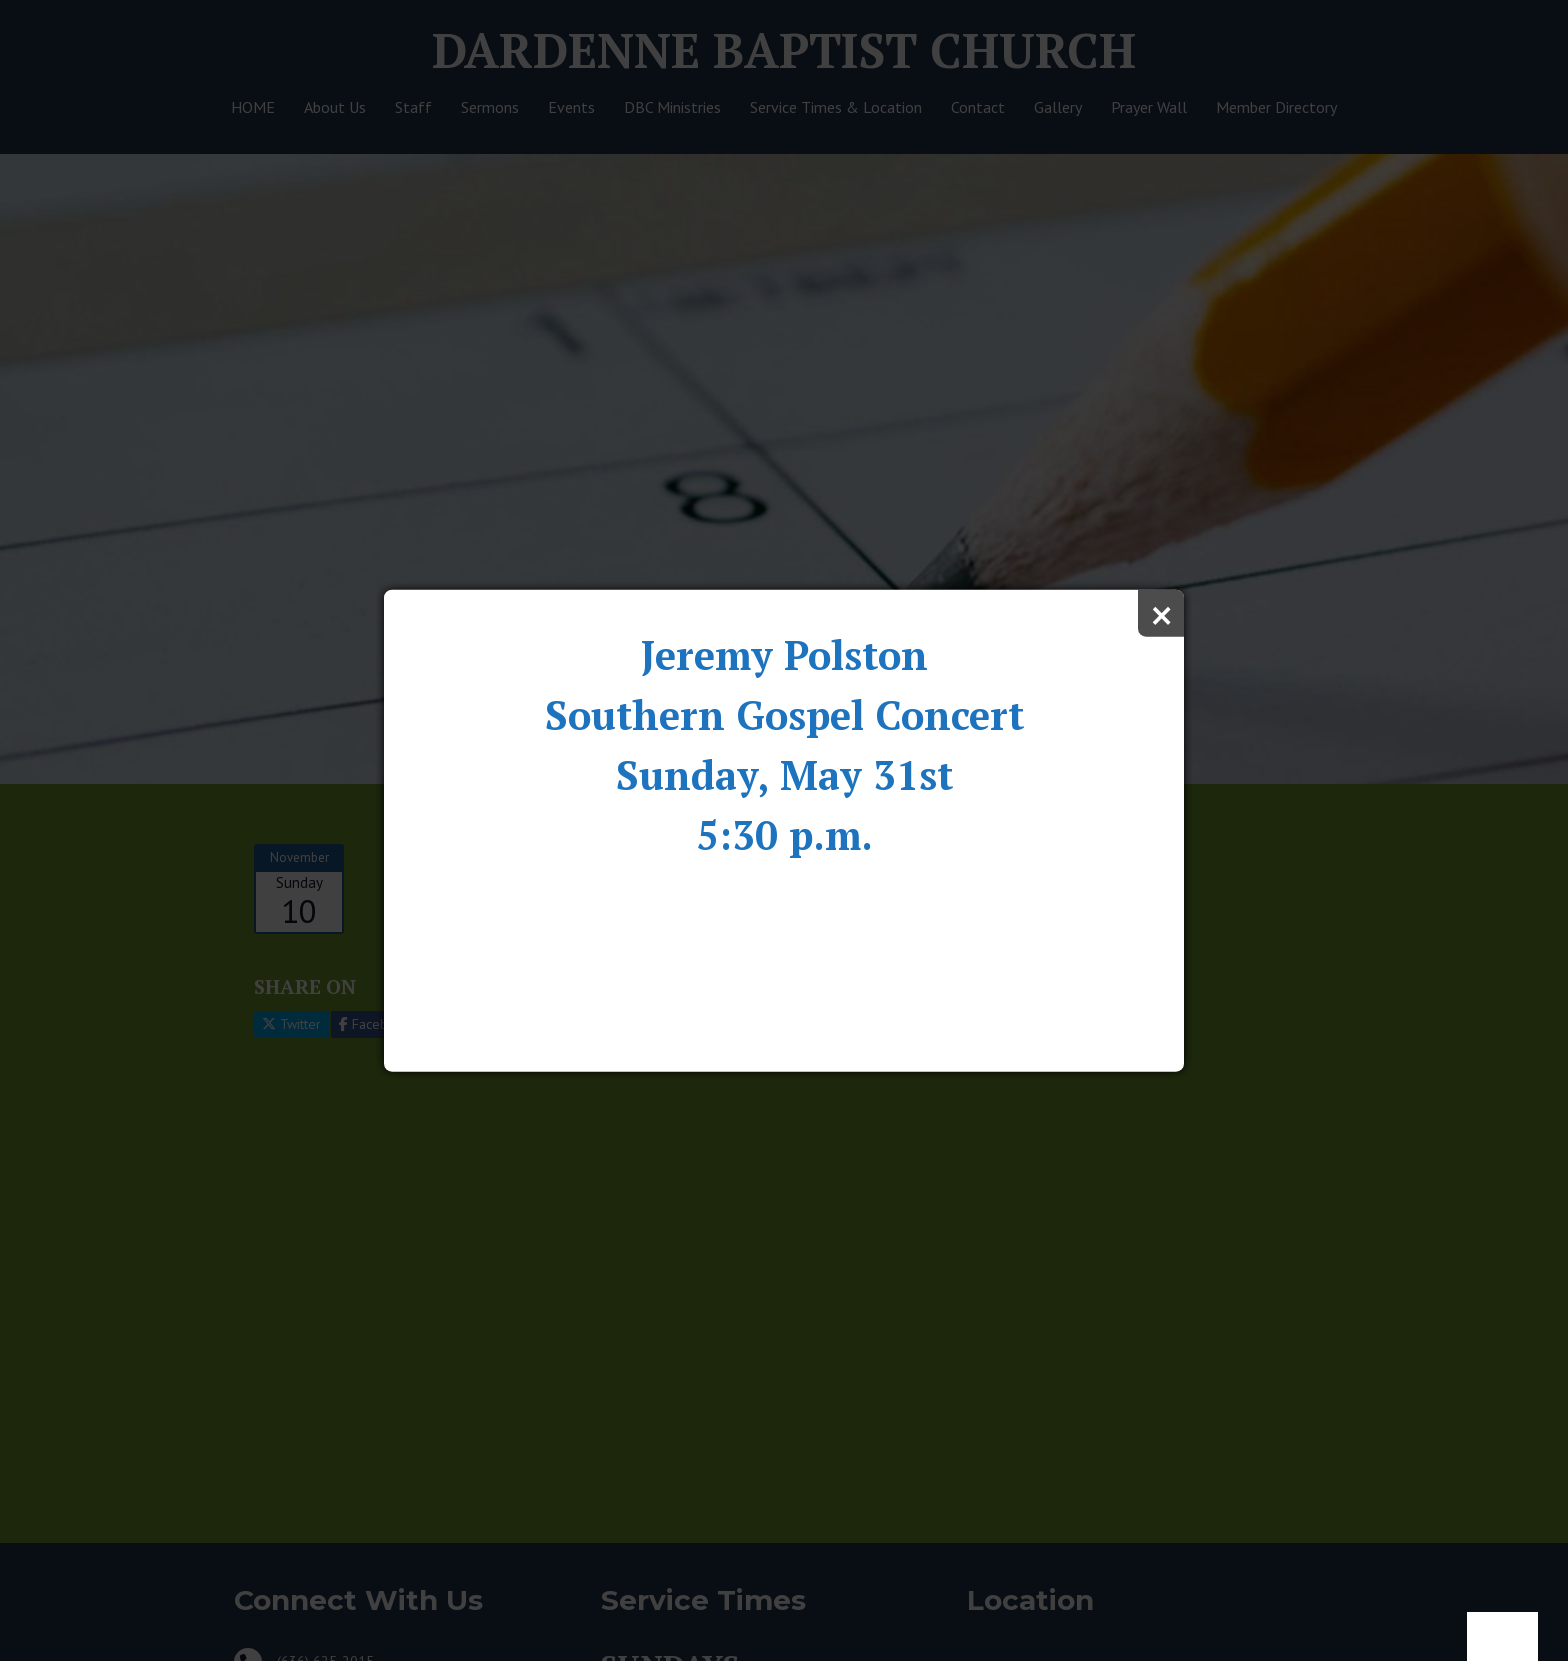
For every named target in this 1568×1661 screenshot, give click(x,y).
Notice (1502, 1636)
